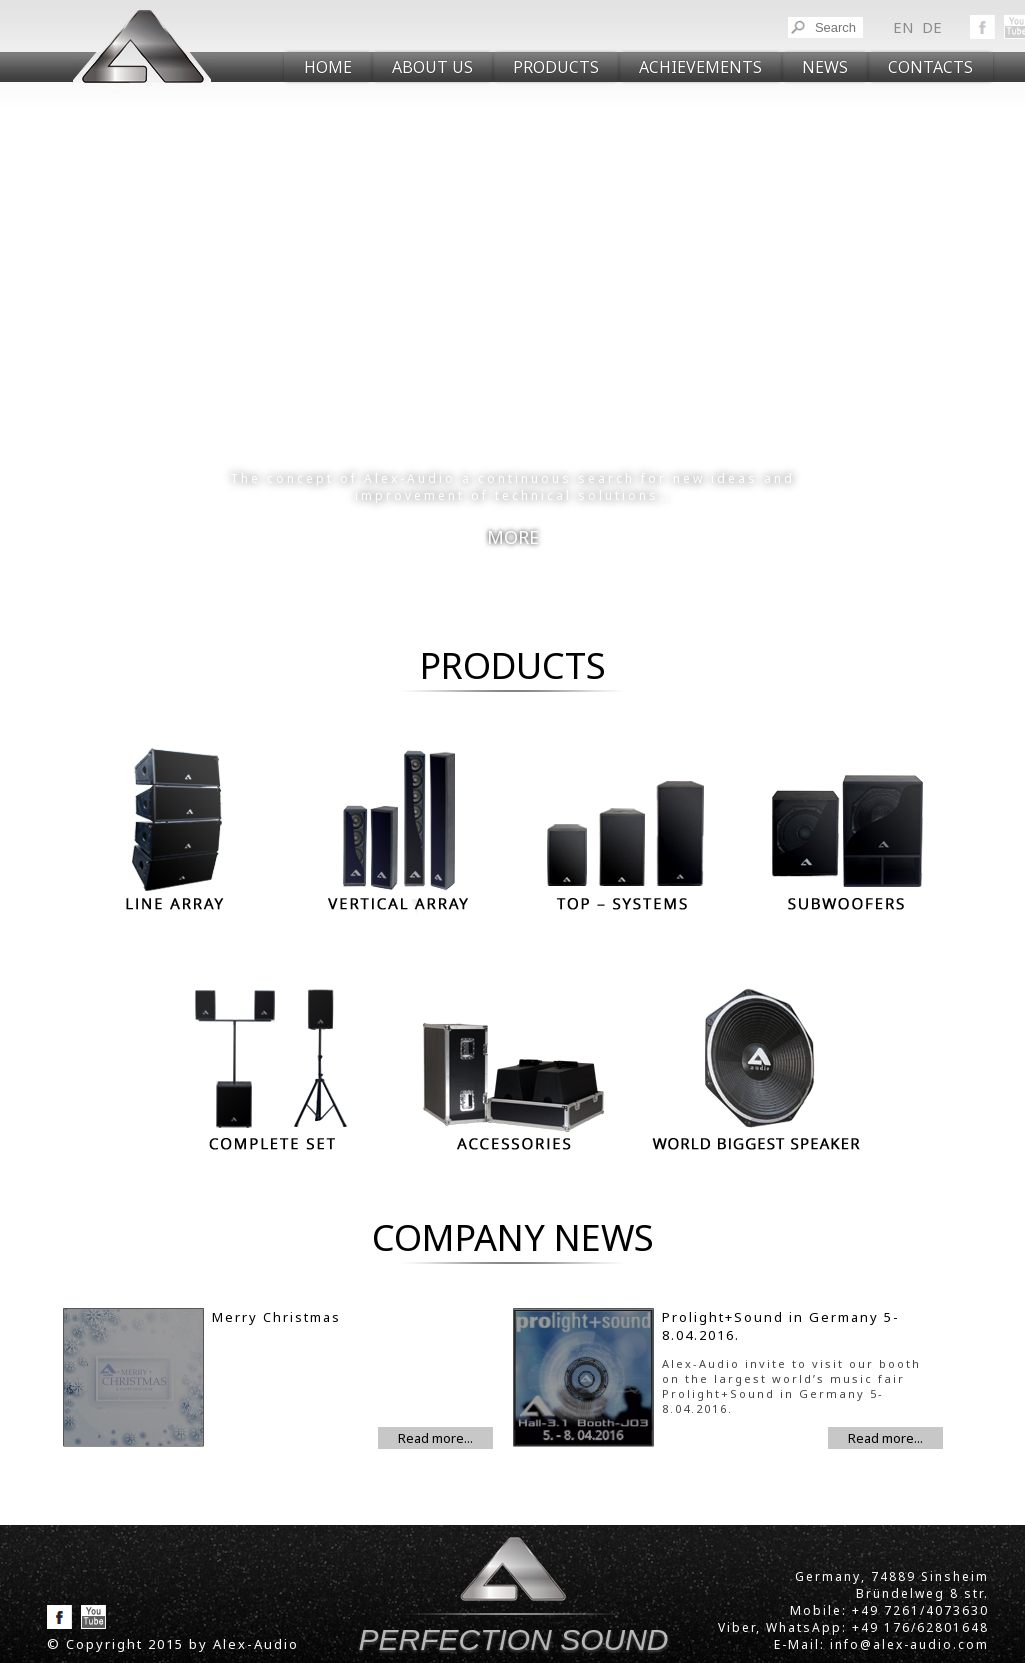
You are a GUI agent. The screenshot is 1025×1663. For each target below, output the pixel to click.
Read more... (435, 1438)
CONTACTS (930, 67)
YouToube (93, 1617)
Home (328, 67)
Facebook (982, 27)
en (903, 27)
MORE (513, 537)
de (932, 27)
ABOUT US (432, 67)
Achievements (700, 67)
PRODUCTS (556, 67)
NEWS (825, 67)
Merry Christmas (276, 1317)
